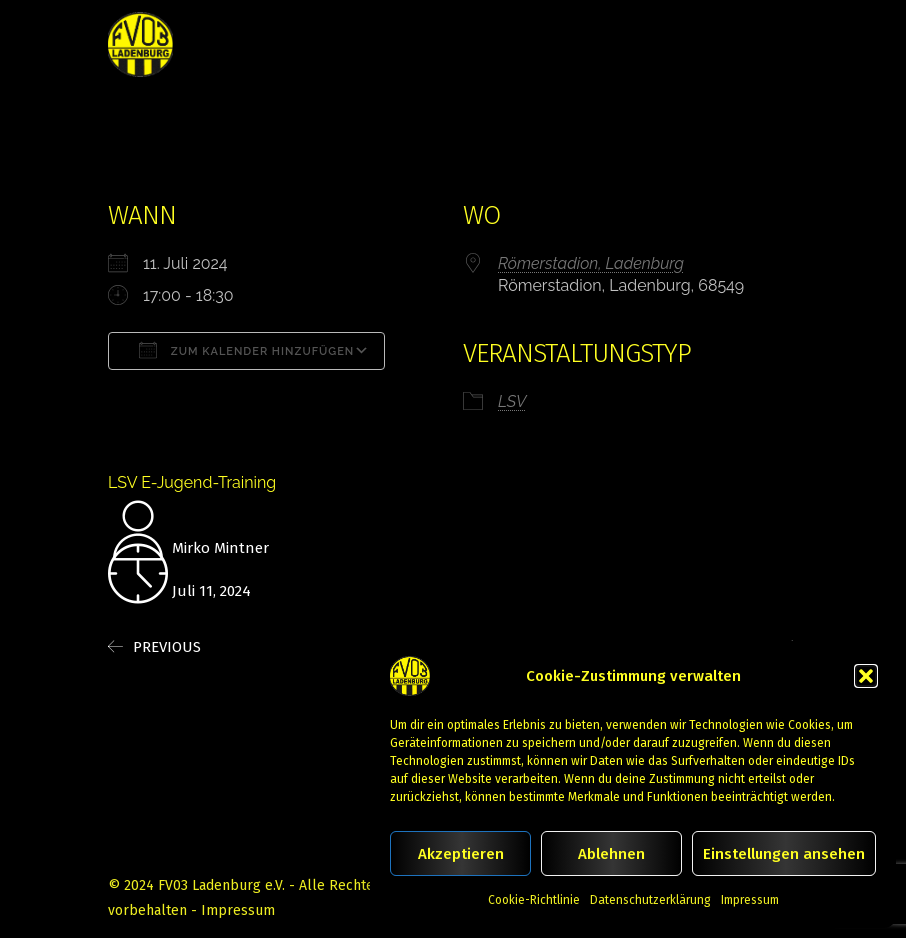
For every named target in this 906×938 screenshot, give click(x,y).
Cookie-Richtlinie (534, 900)
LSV (512, 401)
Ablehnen (611, 854)
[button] (866, 676)
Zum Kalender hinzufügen (246, 350)
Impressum (750, 900)
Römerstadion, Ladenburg (591, 263)
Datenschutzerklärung (650, 900)
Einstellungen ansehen (784, 854)
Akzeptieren (461, 854)
